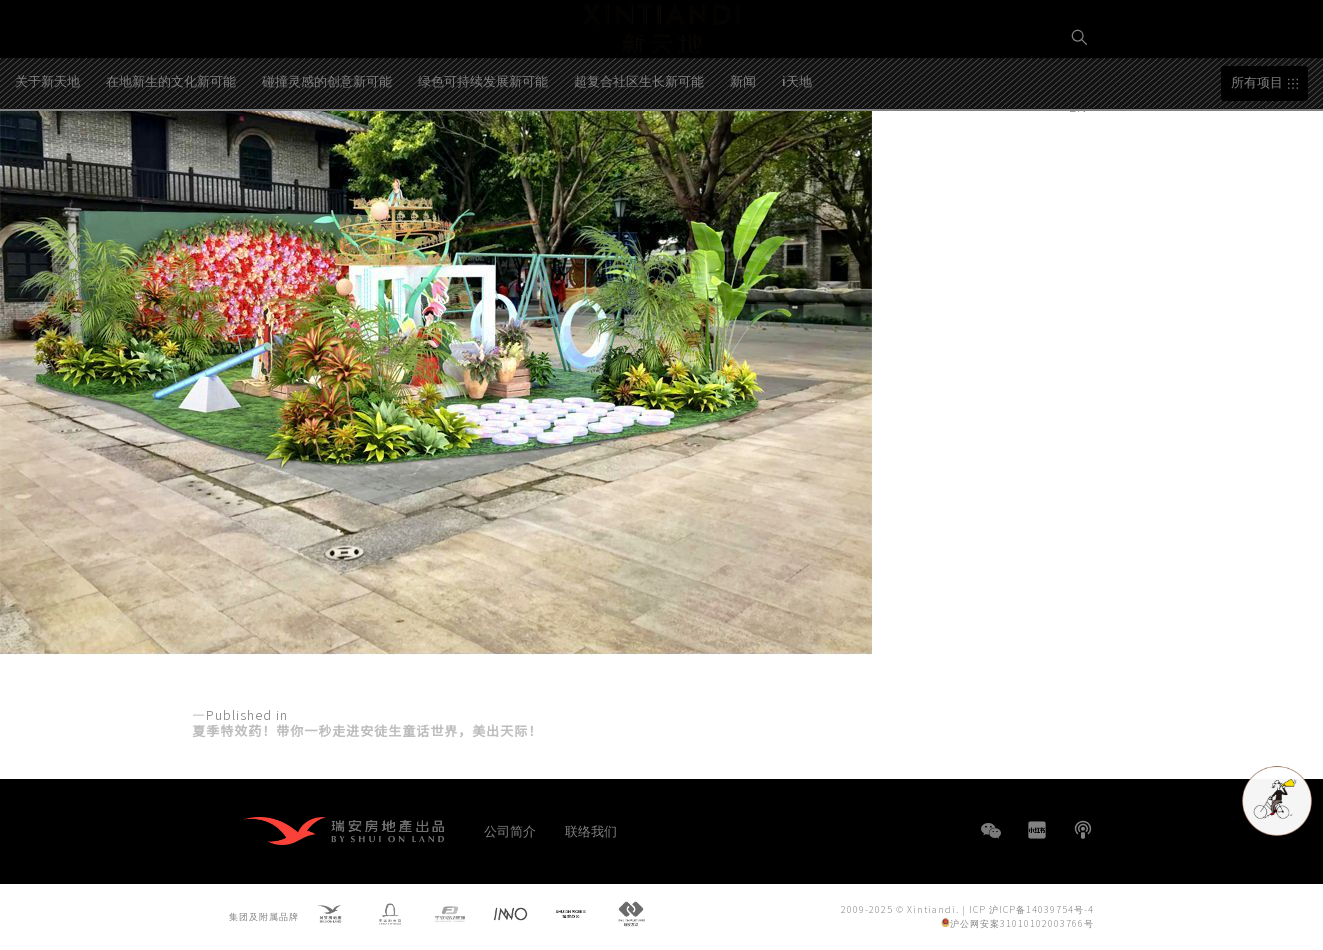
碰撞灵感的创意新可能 (327, 155)
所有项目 (1257, 157)
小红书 (1037, 830)
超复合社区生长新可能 (639, 155)
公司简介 (510, 830)
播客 (1083, 830)
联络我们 (591, 830)
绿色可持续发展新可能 (483, 155)
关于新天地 (47, 155)
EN (1080, 106)
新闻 (743, 155)
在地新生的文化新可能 (171, 155)
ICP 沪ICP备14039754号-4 (1031, 908)
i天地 (797, 155)
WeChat (991, 840)
